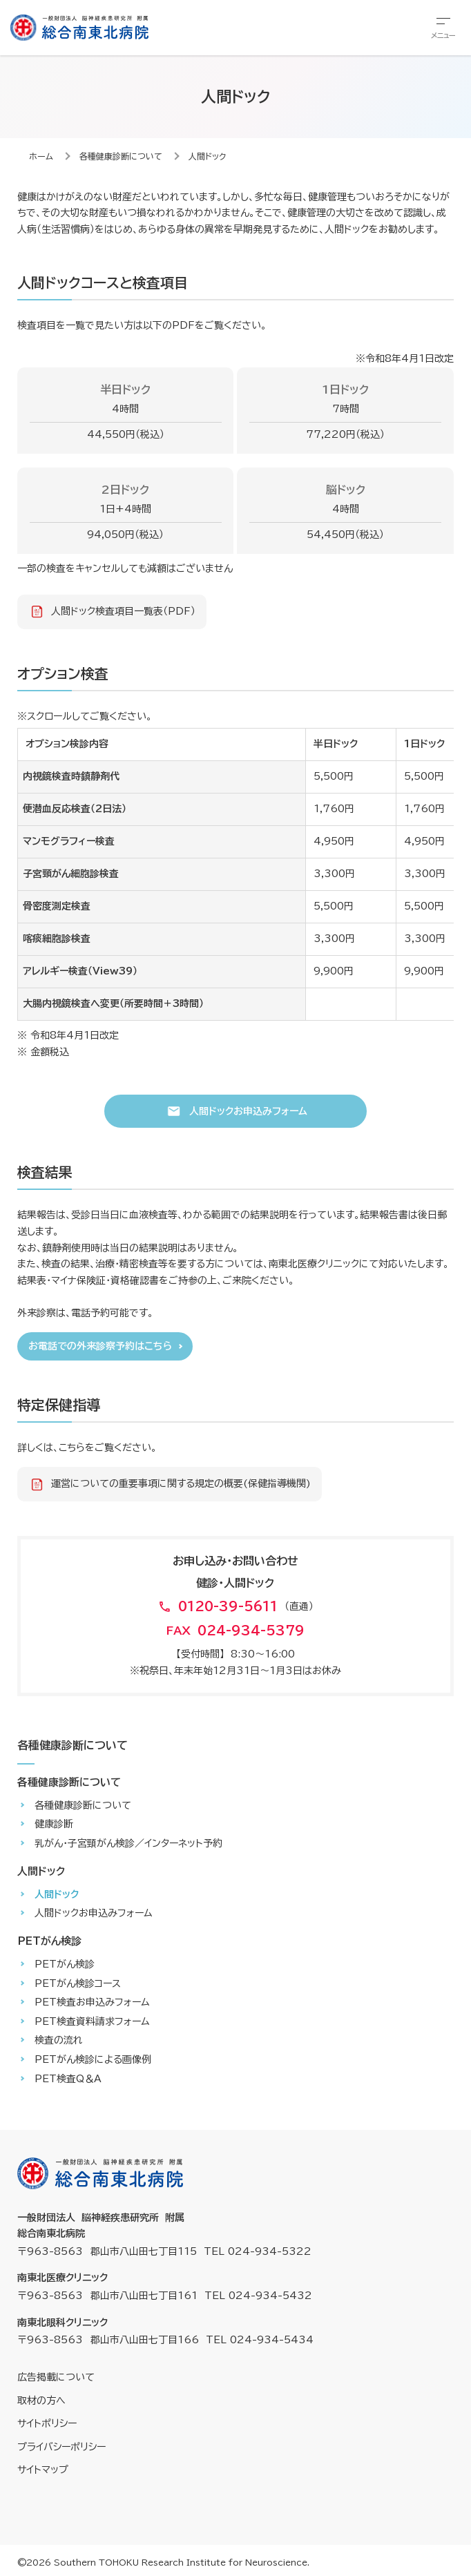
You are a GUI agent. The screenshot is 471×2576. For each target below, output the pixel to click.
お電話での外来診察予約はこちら (100, 1346)
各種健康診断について (120, 156)
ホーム (41, 156)
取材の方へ (41, 2400)
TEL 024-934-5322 (257, 2251)
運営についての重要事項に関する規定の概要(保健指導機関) (181, 1483)
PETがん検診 (65, 1964)
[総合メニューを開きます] (443, 27)
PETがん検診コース (78, 1983)
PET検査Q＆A (68, 2079)
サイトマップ (42, 2469)
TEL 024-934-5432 (258, 2295)
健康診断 (54, 1824)
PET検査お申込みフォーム (92, 2002)
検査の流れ (59, 2040)
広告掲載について (56, 2377)
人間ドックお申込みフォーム (248, 1111)
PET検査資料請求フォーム (92, 2021)
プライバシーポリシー (61, 2447)
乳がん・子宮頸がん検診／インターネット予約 (128, 1843)
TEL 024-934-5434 (260, 2340)
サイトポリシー (47, 2423)
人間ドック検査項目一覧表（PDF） (123, 611)
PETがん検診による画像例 (93, 2059)
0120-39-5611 (228, 1606)
